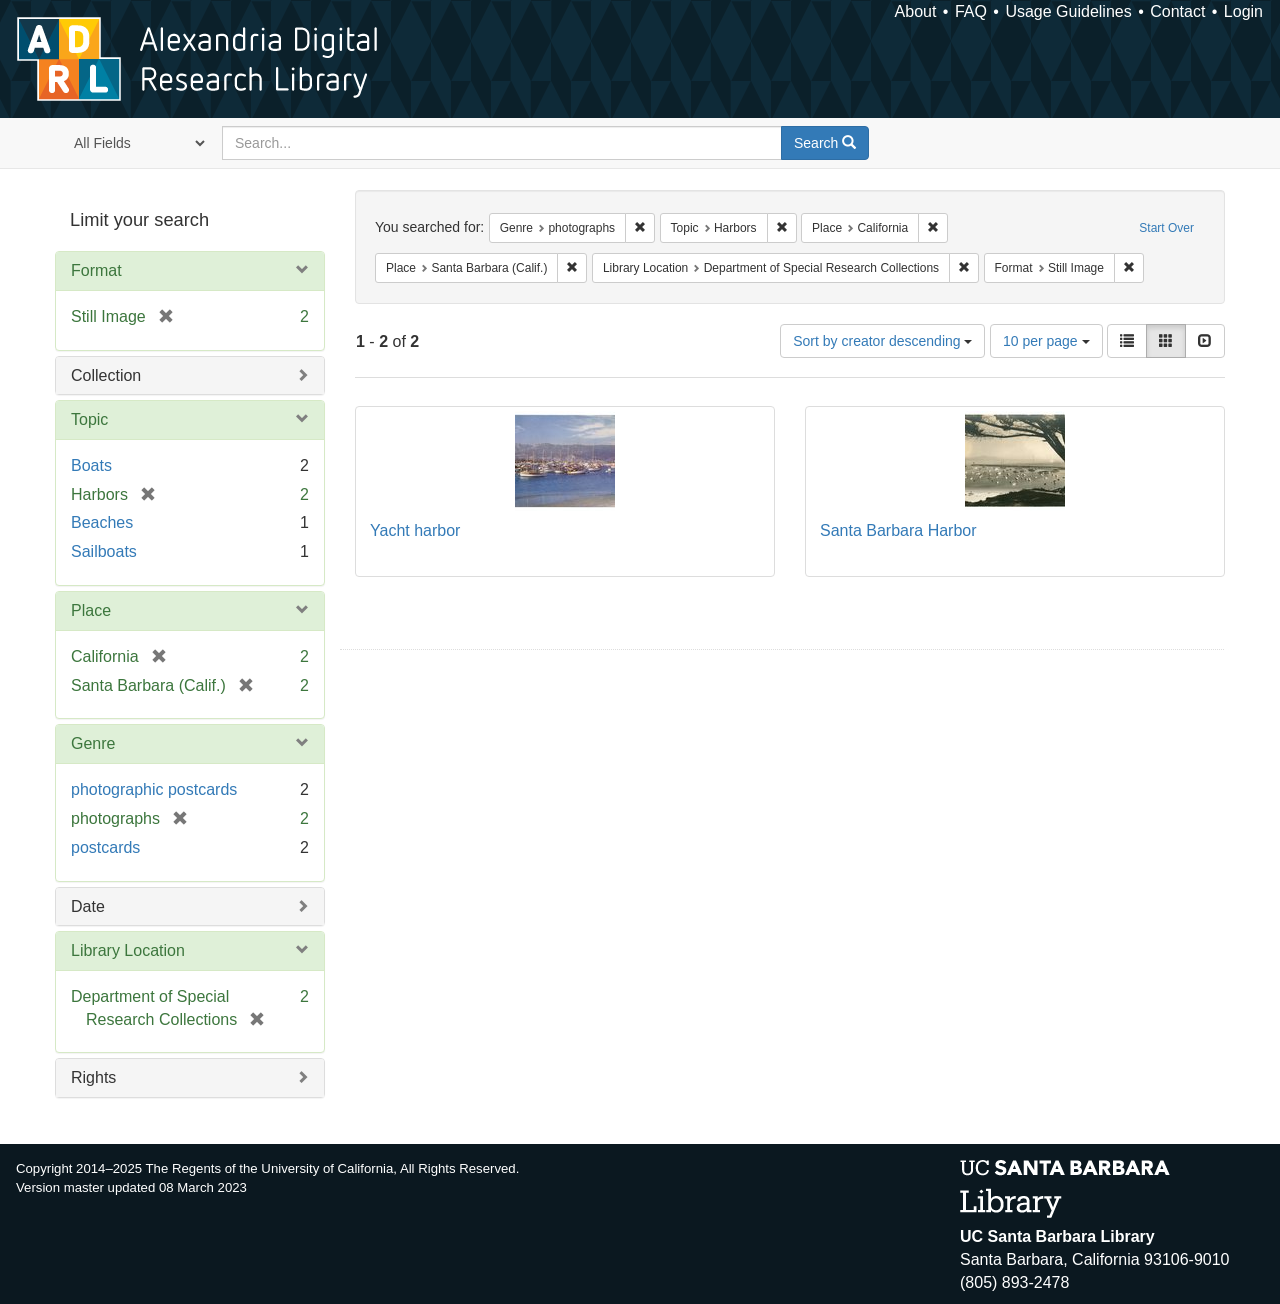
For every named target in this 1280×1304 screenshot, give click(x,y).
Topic (89, 419)
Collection (106, 375)
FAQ (971, 11)
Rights (93, 1077)
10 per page (1046, 341)
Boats (91, 465)
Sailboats (104, 551)
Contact (1177, 11)
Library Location (128, 950)
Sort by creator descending (882, 341)
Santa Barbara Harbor (898, 530)
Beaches (102, 522)
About (916, 11)
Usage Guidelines (1068, 11)
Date (88, 906)
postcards (105, 847)
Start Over (1166, 228)
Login (1243, 11)
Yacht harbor (415, 530)
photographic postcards (154, 789)
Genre (93, 743)
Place (91, 610)
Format (96, 270)
